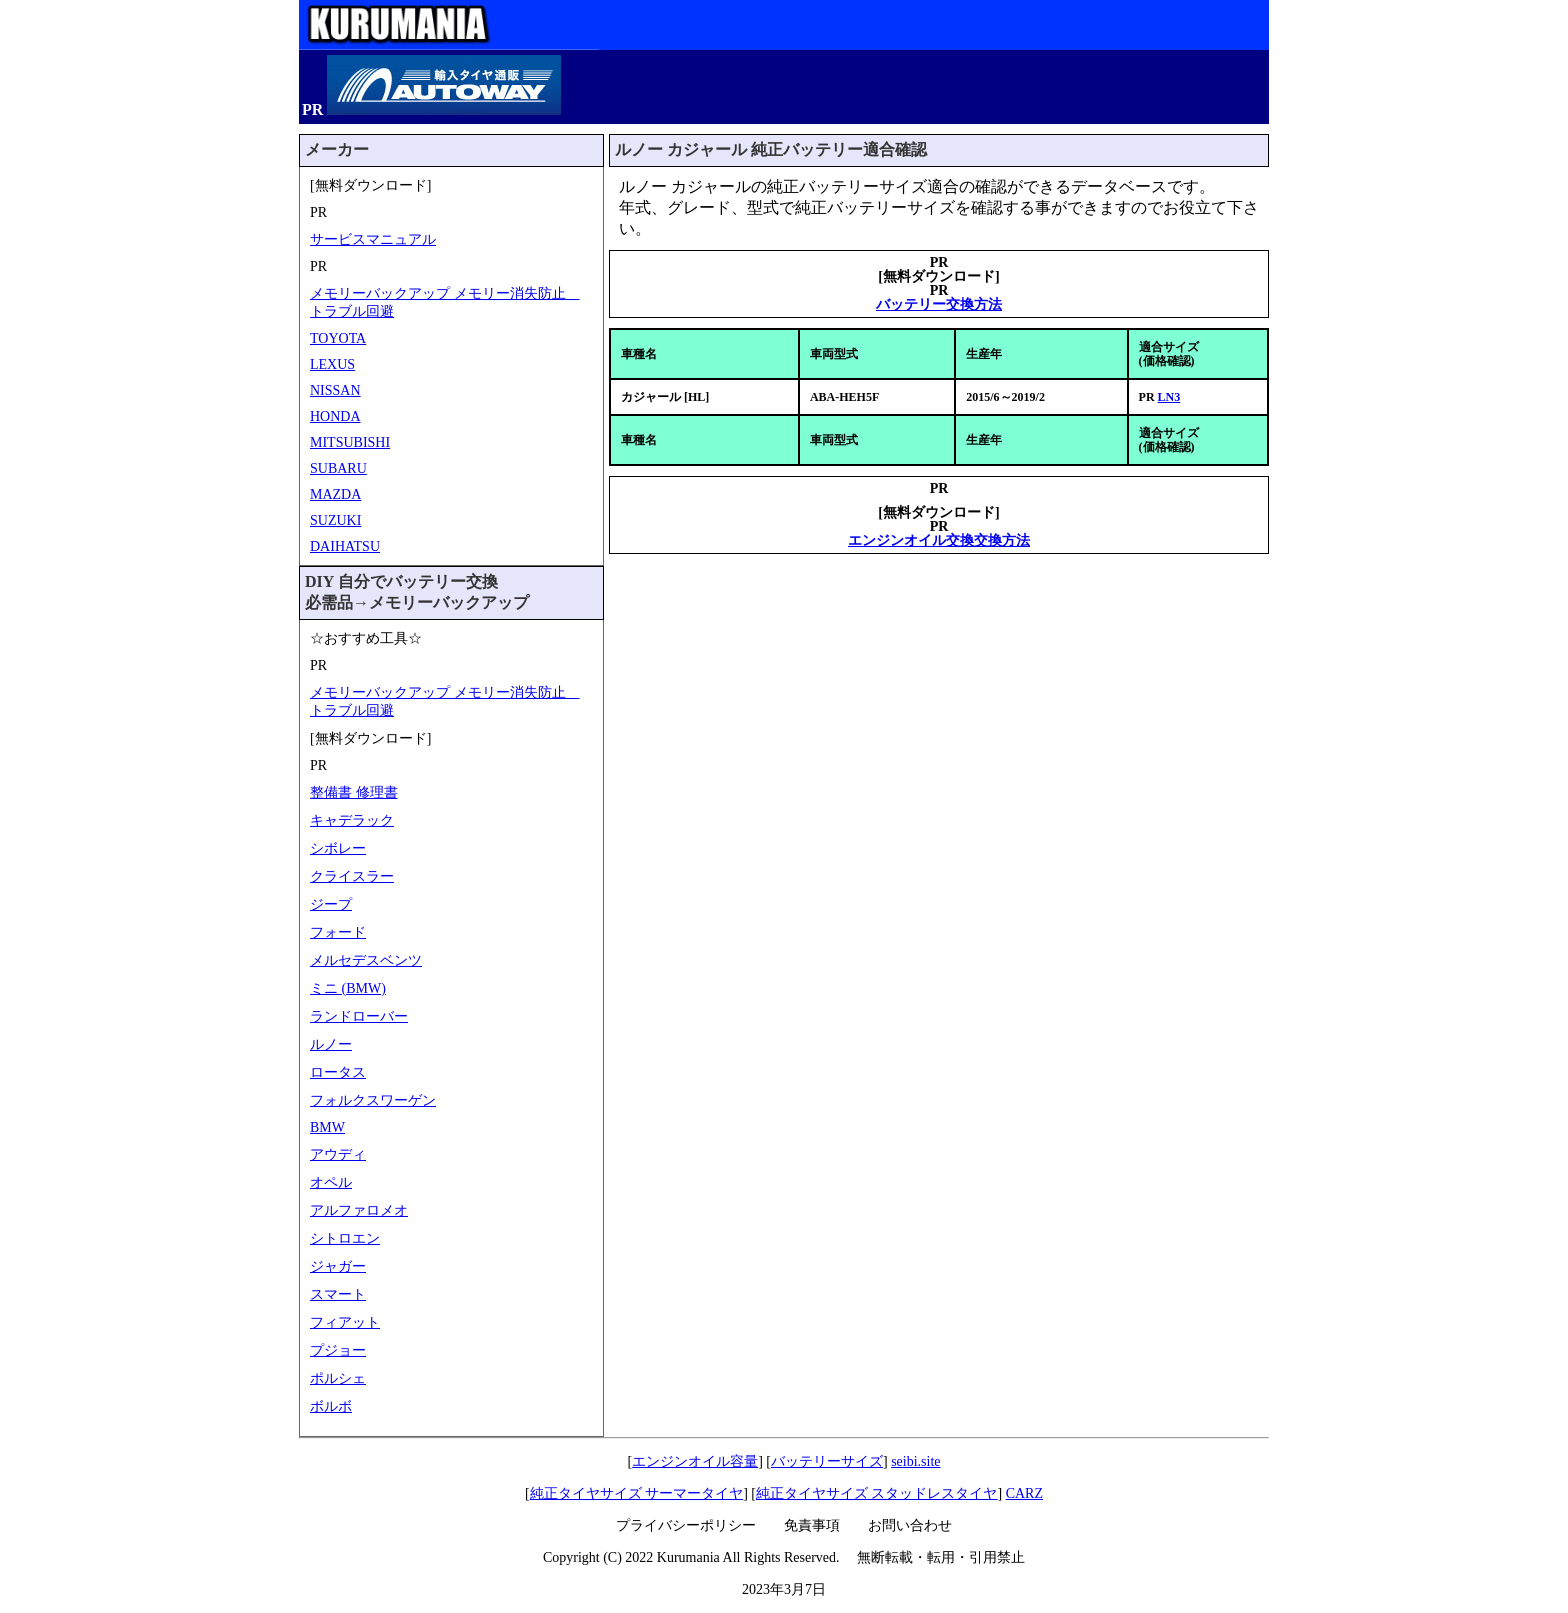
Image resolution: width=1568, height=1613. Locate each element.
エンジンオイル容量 (695, 1461)
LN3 (1169, 397)
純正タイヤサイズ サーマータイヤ (637, 1493)
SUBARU (338, 468)
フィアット (345, 1322)
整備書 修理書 (354, 792)
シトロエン (345, 1238)
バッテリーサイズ (827, 1461)
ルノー (331, 1044)
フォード (338, 932)
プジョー (338, 1350)
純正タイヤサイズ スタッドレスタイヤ (877, 1493)
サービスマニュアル (373, 239)
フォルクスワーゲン (373, 1100)
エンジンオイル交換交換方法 (939, 540)
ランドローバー (359, 1016)
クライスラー (352, 876)
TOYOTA (338, 338)
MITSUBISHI (350, 442)
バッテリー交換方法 (939, 304)
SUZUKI (335, 520)
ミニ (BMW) (348, 988)
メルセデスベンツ (366, 960)
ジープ (331, 904)
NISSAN (335, 390)
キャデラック (352, 820)
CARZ (1024, 1493)
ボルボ (331, 1406)
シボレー (338, 848)
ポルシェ (338, 1378)
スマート (338, 1294)
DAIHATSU (345, 546)
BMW (327, 1127)
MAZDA (335, 494)
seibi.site (915, 1461)
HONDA (335, 416)
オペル (331, 1182)
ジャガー (338, 1266)
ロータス (338, 1072)
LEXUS (332, 364)
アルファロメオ (359, 1210)
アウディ (338, 1154)
